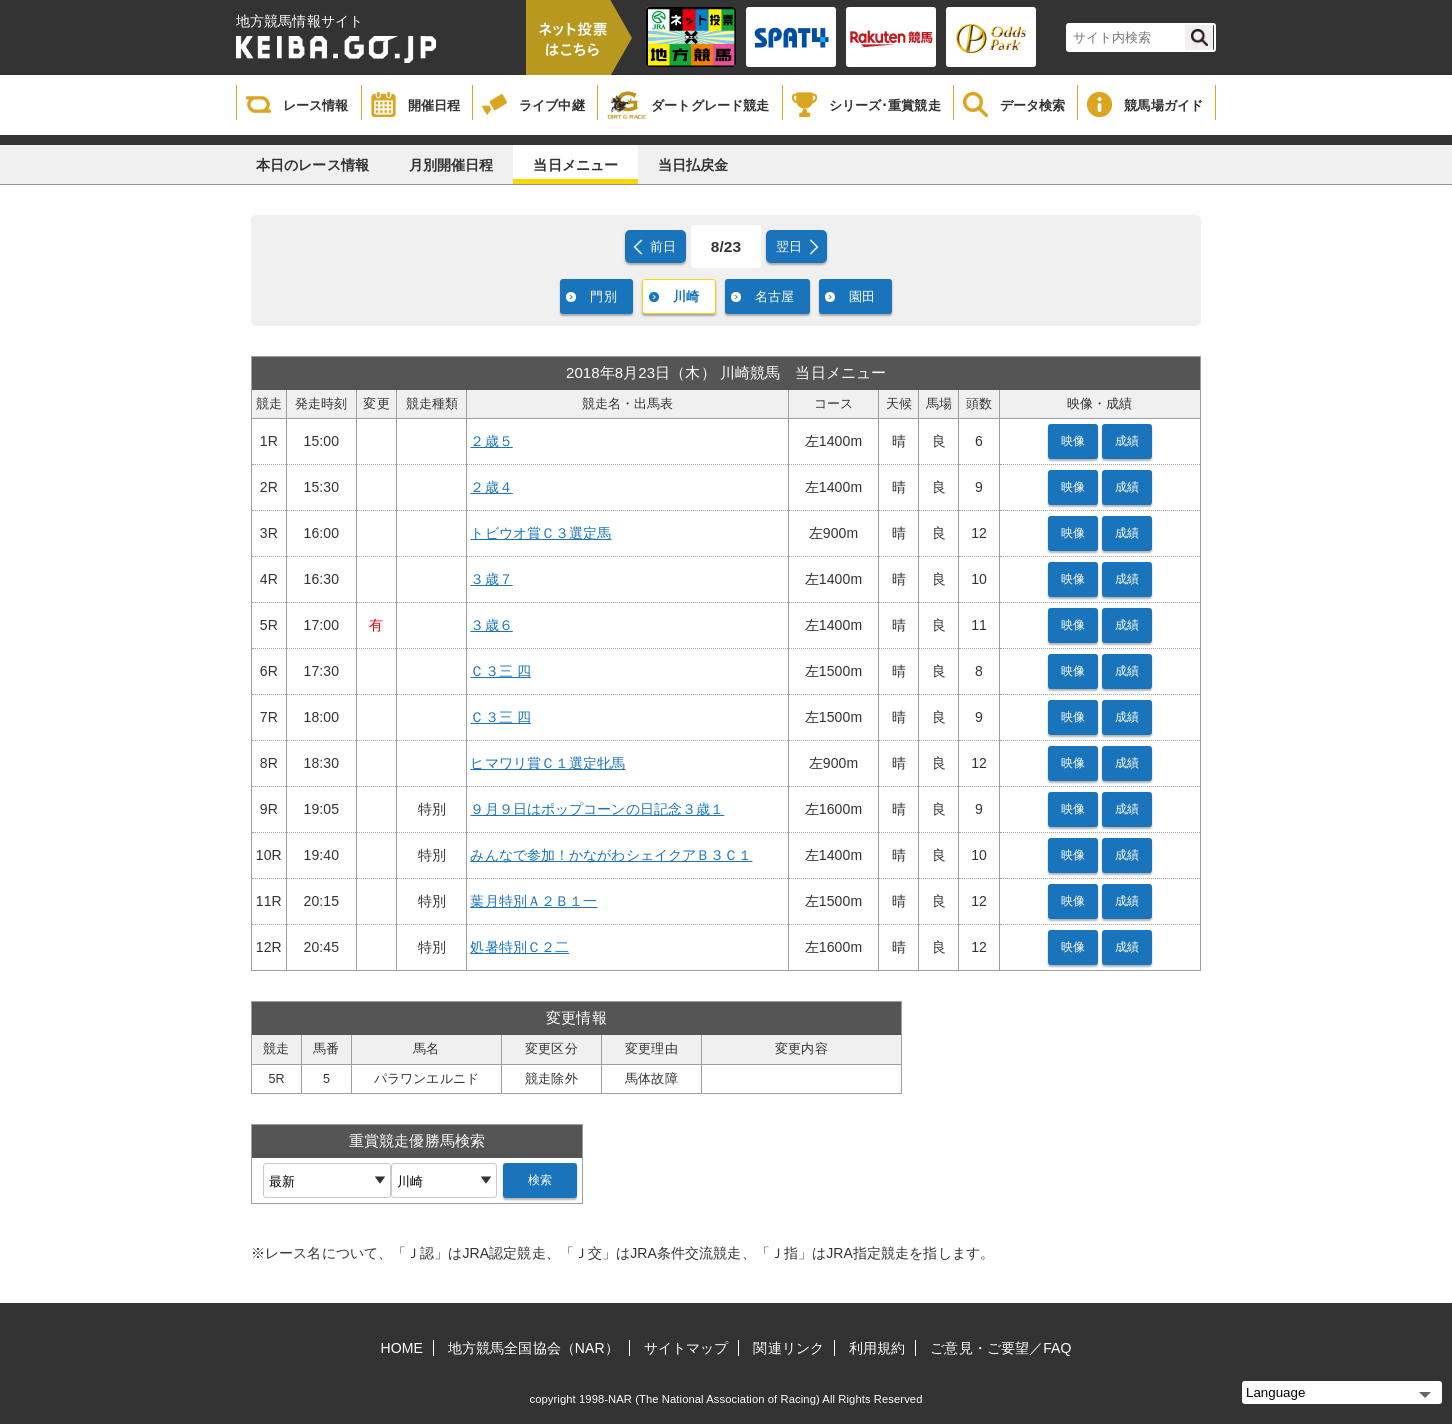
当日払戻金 (693, 165)
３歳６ (491, 625)
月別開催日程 (451, 165)
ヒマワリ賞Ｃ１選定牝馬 (547, 763)
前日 (663, 246)
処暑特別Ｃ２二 (519, 947)
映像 (1073, 441)
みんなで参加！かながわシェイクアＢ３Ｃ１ (611, 855)
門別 (603, 296)
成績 (1127, 441)
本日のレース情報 (312, 165)
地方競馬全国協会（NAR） (533, 1348)
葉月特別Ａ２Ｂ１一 (533, 901)
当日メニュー (575, 165)
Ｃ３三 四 (500, 671)
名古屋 (774, 296)
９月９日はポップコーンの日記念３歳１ (597, 809)
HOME (402, 1348)
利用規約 (877, 1348)
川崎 (686, 296)
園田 (862, 296)
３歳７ (491, 579)
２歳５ (491, 441)
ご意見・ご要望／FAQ (1000, 1348)
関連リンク (788, 1348)
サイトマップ (686, 1348)
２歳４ (491, 487)
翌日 (789, 246)
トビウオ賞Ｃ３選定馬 (540, 533)
